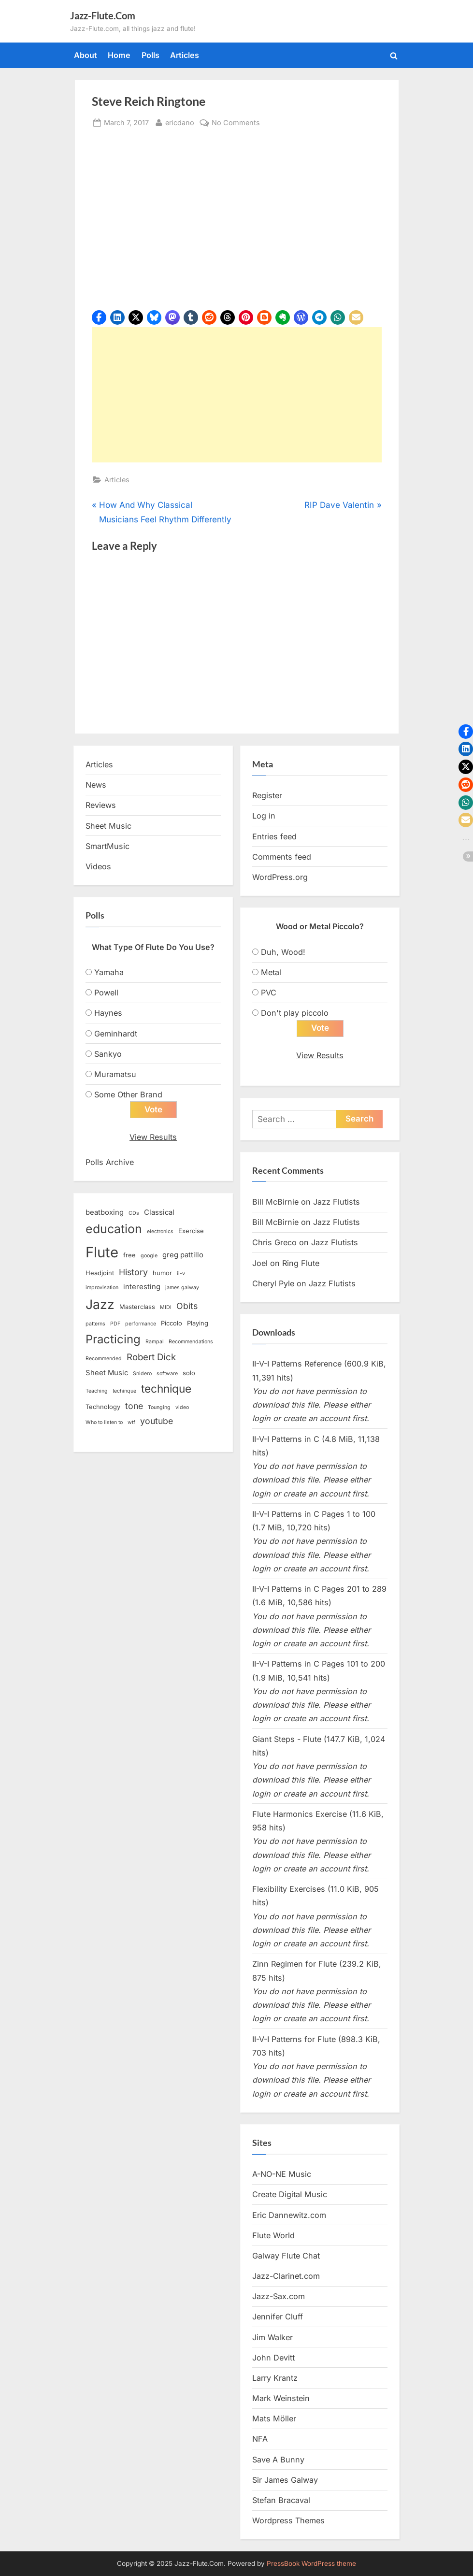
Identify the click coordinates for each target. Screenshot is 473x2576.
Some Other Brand (128, 1094)
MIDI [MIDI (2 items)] (166, 1307)
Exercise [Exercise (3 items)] (191, 1231)
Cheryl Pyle (273, 1283)
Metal (271, 972)
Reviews (101, 805)
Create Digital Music (289, 2194)
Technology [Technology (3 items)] (103, 1406)
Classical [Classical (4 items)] (159, 1212)
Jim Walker (272, 2337)
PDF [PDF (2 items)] (115, 1324)
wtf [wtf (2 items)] (131, 1422)
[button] (99, 317)
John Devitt (273, 2357)
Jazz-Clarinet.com (286, 2276)
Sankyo (108, 1054)
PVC (268, 992)
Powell (106, 992)
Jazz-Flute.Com (102, 15)
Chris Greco (274, 1242)
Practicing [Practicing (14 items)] (113, 1339)
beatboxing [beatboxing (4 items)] (105, 1212)
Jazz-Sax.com (278, 2296)
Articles (184, 55)
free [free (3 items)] (129, 1255)
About (85, 55)
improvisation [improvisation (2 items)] (102, 1287)
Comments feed (281, 857)
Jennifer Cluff (277, 2316)
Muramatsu (115, 1074)
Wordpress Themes (288, 2520)
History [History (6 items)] (133, 1272)
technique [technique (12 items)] (166, 1388)
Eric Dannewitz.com (289, 2215)
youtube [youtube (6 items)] (156, 1421)
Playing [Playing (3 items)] (197, 1323)
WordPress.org (280, 877)
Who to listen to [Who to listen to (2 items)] (104, 1422)
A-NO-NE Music (281, 2174)
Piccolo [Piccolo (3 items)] (171, 1323)
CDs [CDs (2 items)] (134, 1213)
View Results (153, 1137)
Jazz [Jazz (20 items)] (100, 1304)
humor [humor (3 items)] (162, 1273)
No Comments (236, 122)
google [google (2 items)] (149, 1255)
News (96, 785)
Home (119, 55)
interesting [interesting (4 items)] (141, 1286)
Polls (150, 55)
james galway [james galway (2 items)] (182, 1287)
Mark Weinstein (281, 2398)
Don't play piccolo (295, 1013)
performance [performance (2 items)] (140, 1324)
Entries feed (274, 836)
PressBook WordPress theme (311, 2563)
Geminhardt (115, 1033)
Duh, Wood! (283, 952)
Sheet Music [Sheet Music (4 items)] (107, 1372)
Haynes (108, 1013)
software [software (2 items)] (167, 1373)
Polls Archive (110, 1162)
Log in (263, 815)
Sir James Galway (285, 2480)
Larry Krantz (275, 2378)
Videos (98, 866)
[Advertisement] (237, 394)
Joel (260, 1263)
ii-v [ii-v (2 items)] (181, 1273)
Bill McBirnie (275, 1202)
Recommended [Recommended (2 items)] (104, 1358)
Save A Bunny (278, 2459)
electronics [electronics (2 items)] (160, 1231)
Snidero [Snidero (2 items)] (142, 1373)
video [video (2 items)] (182, 1407)
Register (267, 795)
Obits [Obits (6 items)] (187, 1306)
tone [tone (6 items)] (134, 1406)
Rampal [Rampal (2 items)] (154, 1341)
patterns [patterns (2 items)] (95, 1324)
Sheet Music (108, 826)
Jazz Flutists (336, 1202)
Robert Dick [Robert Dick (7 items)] (151, 1357)
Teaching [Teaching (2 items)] (97, 1391)
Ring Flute (300, 1263)
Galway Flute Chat (286, 2255)
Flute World (273, 2235)
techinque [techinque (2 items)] (124, 1391)
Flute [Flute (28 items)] (102, 1252)
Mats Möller (274, 2418)
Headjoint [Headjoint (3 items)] (100, 1273)
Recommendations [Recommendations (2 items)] (191, 1341)
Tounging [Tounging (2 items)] (159, 1407)
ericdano (179, 121)
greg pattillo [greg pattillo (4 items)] (182, 1255)
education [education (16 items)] (114, 1229)
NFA (260, 2439)
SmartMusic (107, 846)
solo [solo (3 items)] (189, 1373)
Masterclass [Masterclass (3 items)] (137, 1306)
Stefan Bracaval (281, 2500)
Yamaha (109, 972)
